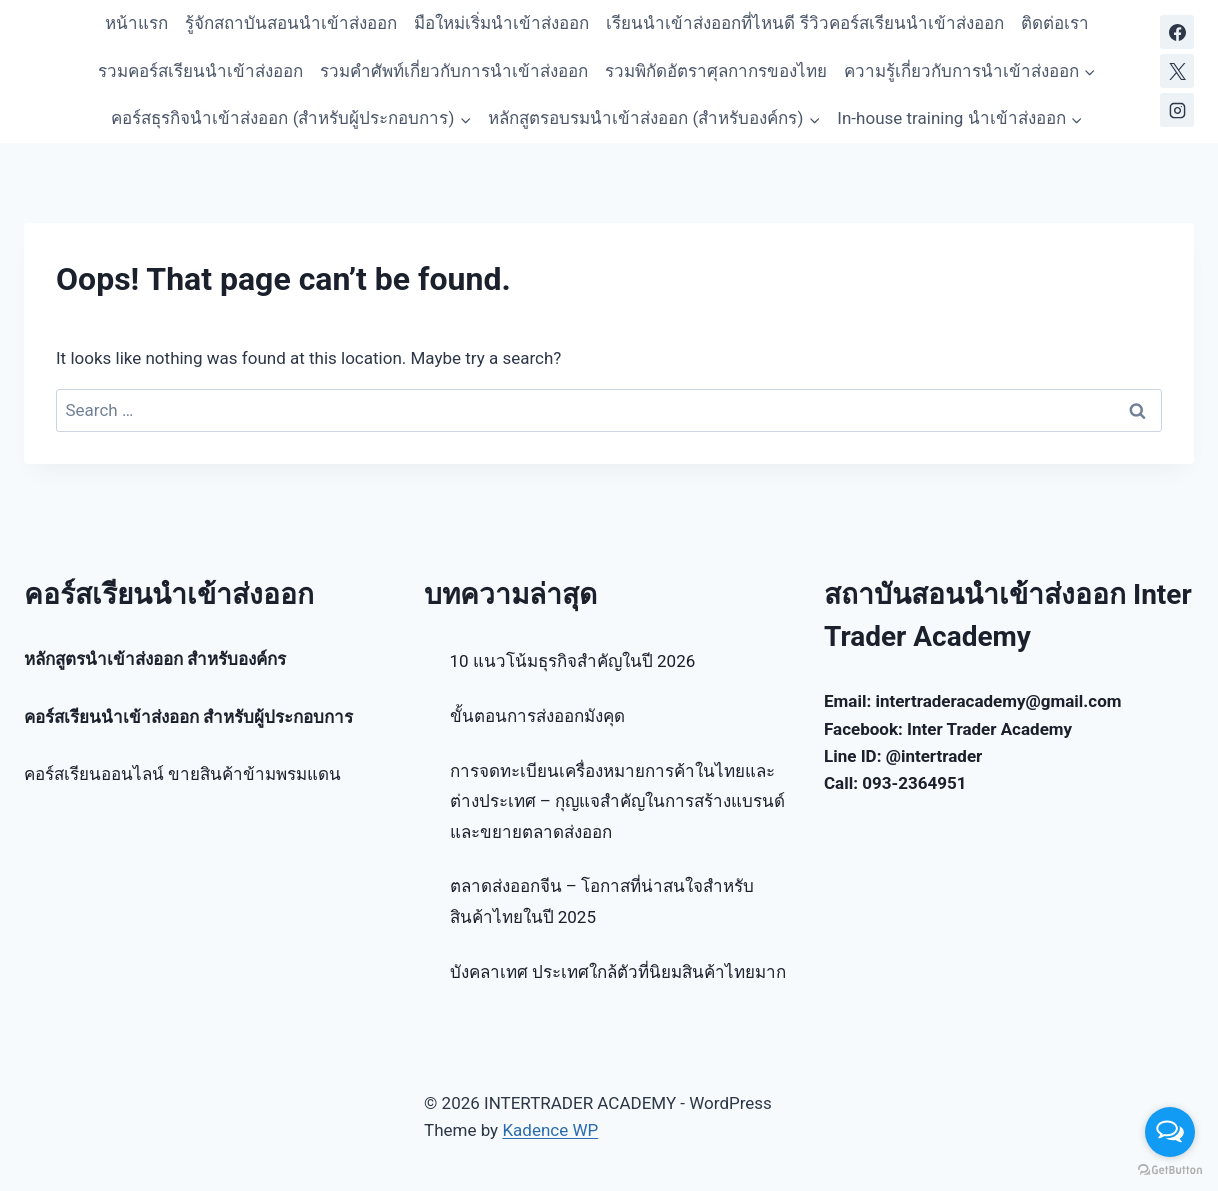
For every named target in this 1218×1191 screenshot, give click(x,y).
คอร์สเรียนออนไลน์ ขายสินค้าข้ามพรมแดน (182, 774)
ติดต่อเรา (1055, 23)
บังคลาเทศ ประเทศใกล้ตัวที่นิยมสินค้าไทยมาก (618, 972)
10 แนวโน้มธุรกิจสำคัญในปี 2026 (573, 661)
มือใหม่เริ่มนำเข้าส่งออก (501, 23)
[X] (1177, 71)
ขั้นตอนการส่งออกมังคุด (537, 716)
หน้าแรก (136, 23)
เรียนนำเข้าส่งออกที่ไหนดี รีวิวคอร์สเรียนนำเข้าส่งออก (804, 23)
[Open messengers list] (1170, 1132)
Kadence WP (550, 1130)
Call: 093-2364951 (895, 783)
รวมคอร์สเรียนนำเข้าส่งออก (200, 71)
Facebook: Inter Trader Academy (948, 729)
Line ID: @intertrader (903, 756)
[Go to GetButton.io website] (1170, 1170)
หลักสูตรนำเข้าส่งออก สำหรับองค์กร (155, 659)
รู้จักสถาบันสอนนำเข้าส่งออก (291, 23)
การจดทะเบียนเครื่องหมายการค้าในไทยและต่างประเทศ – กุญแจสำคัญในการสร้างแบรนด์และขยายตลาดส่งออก (618, 801)
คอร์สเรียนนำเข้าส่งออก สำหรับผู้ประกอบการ (188, 717)
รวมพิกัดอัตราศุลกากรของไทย (716, 71)
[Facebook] (1177, 32)
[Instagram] (1177, 110)
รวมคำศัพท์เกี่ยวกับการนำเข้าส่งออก (454, 71)
